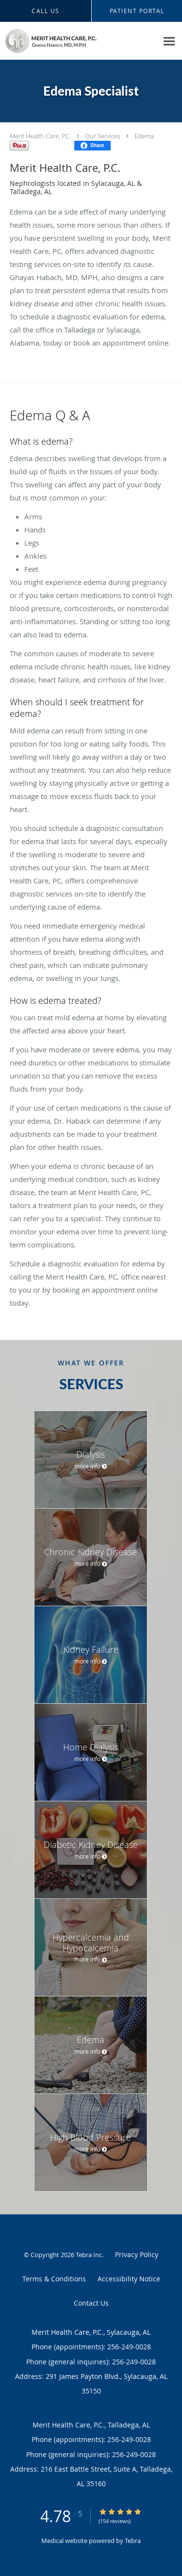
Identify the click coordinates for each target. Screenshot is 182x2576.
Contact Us (91, 2303)
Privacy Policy (136, 2254)
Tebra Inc (89, 2254)
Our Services (102, 136)
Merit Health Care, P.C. (40, 136)
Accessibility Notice (129, 2278)
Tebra (133, 2540)
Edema (144, 136)
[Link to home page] (79, 41)
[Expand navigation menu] (169, 41)
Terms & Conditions (54, 2278)
